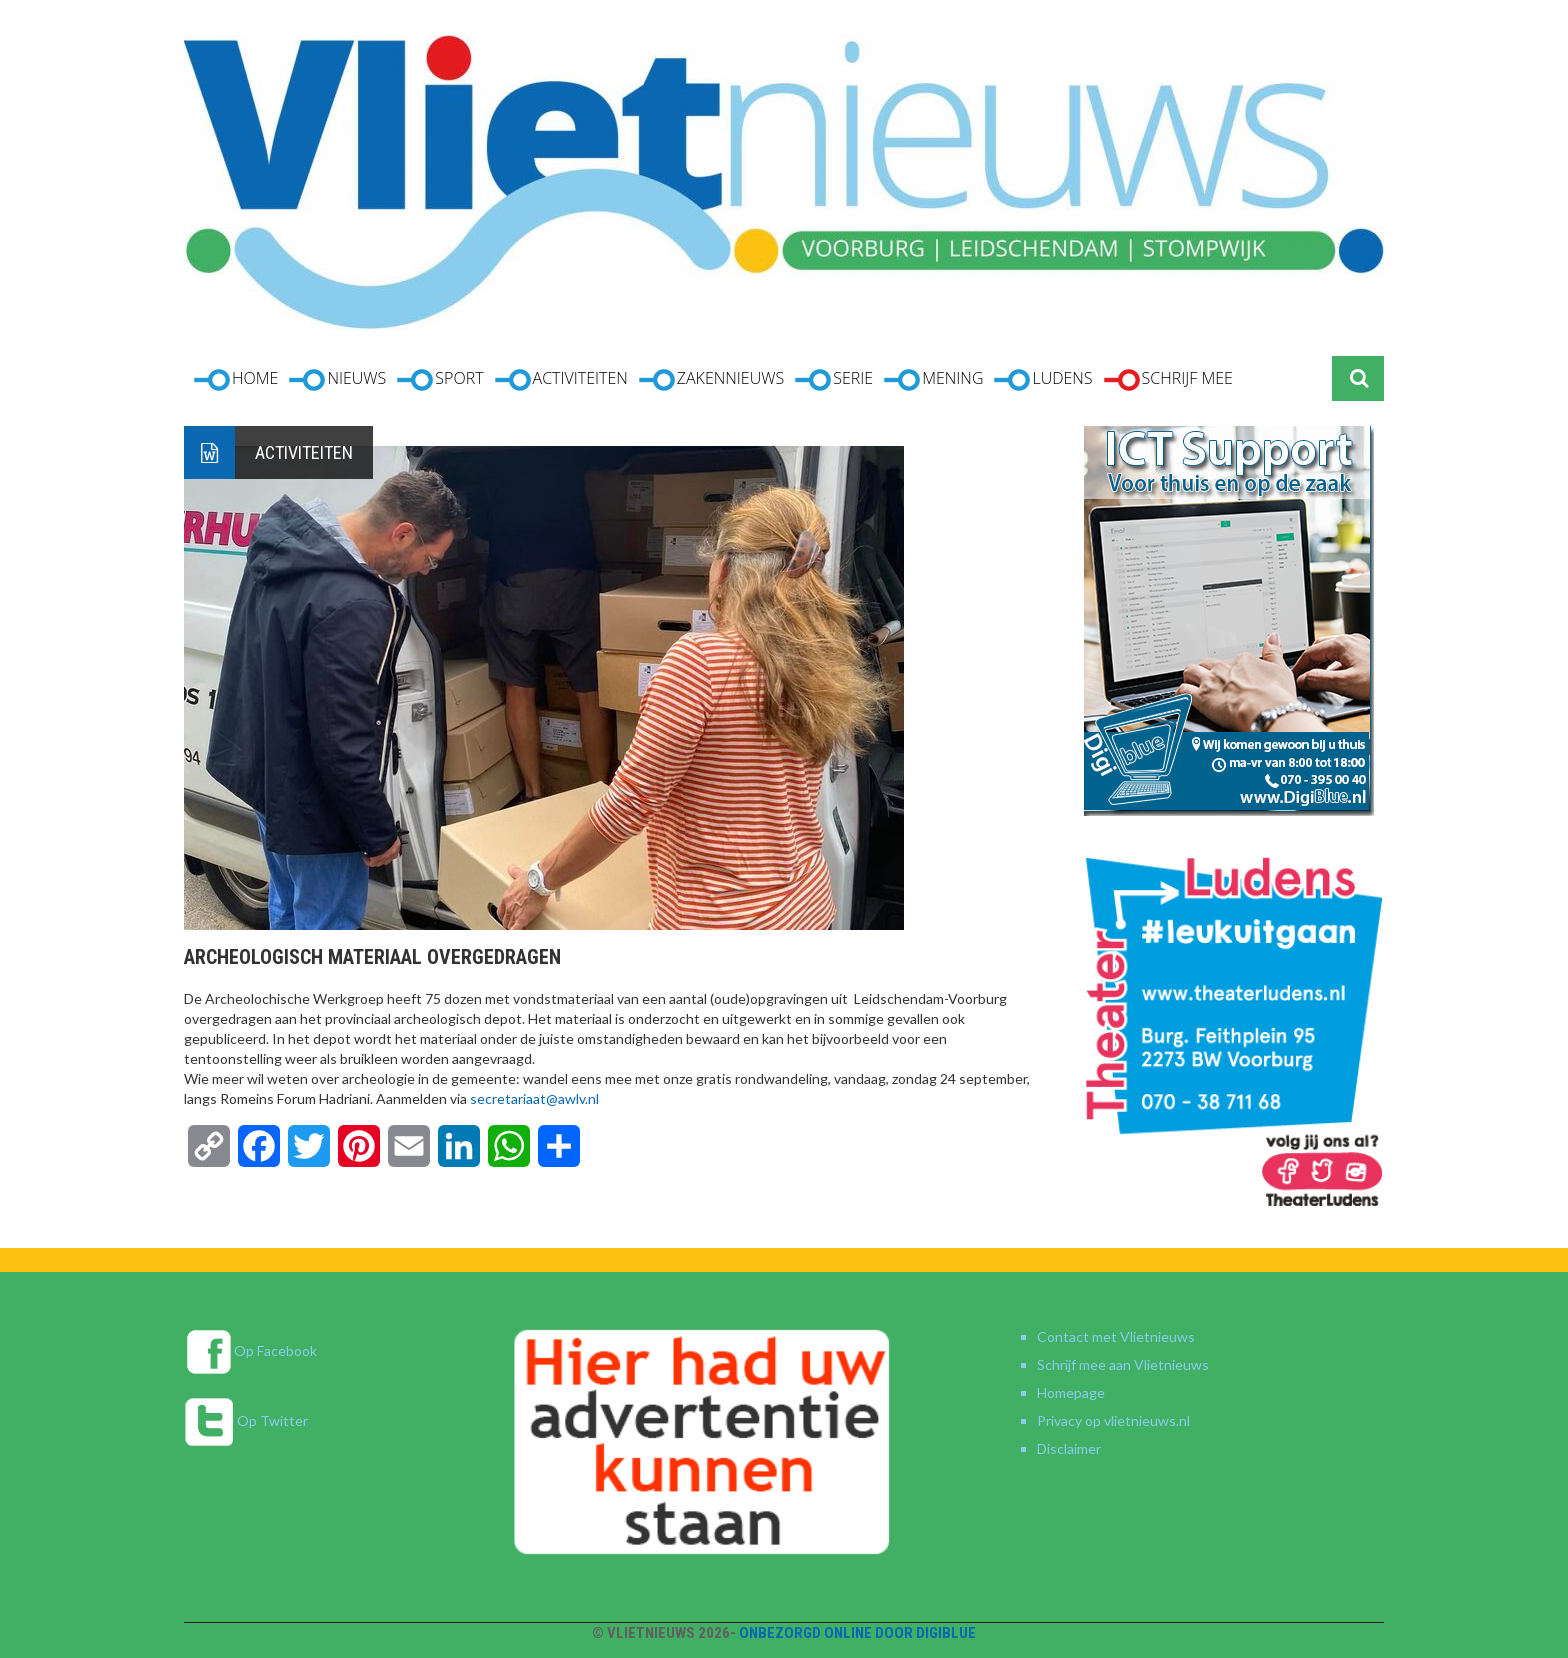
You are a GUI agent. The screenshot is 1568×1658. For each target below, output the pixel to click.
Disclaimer (1069, 1448)
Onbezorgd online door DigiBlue (857, 1633)
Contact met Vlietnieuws (1116, 1336)
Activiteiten (304, 452)
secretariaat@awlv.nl (534, 1098)
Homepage (1071, 1392)
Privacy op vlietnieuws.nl (1113, 1420)
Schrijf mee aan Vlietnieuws (1123, 1364)
